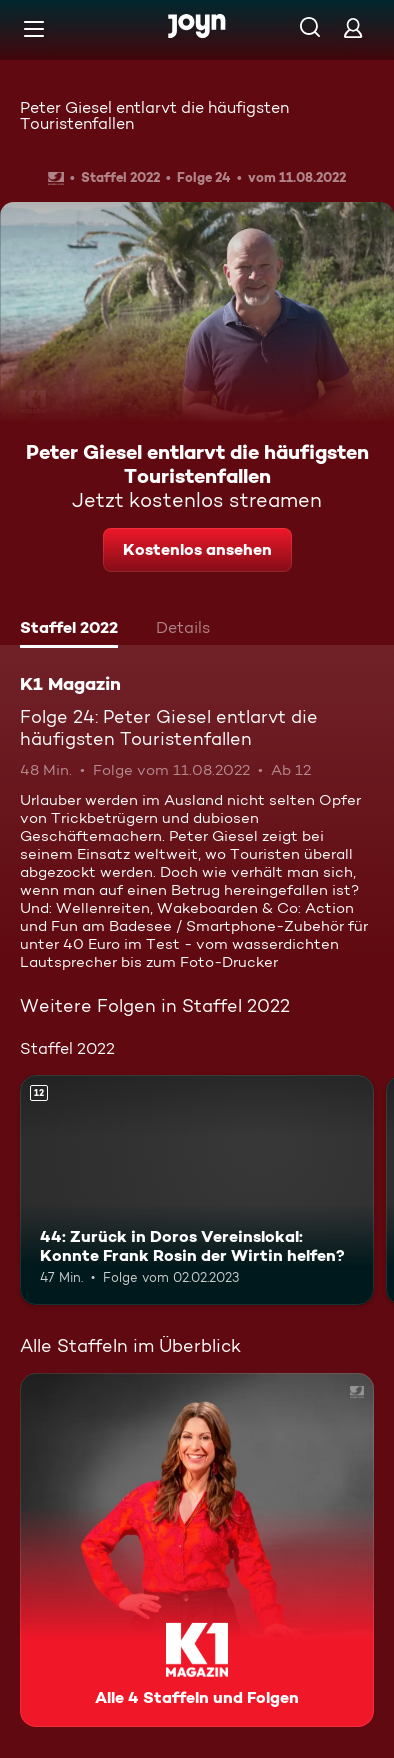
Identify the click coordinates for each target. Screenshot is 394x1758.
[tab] (69, 630)
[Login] (353, 27)
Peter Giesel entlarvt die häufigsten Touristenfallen (154, 115)
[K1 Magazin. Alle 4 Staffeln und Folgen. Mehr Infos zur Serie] (197, 1550)
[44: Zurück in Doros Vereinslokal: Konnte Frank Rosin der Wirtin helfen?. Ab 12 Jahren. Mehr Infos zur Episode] (197, 1190)
